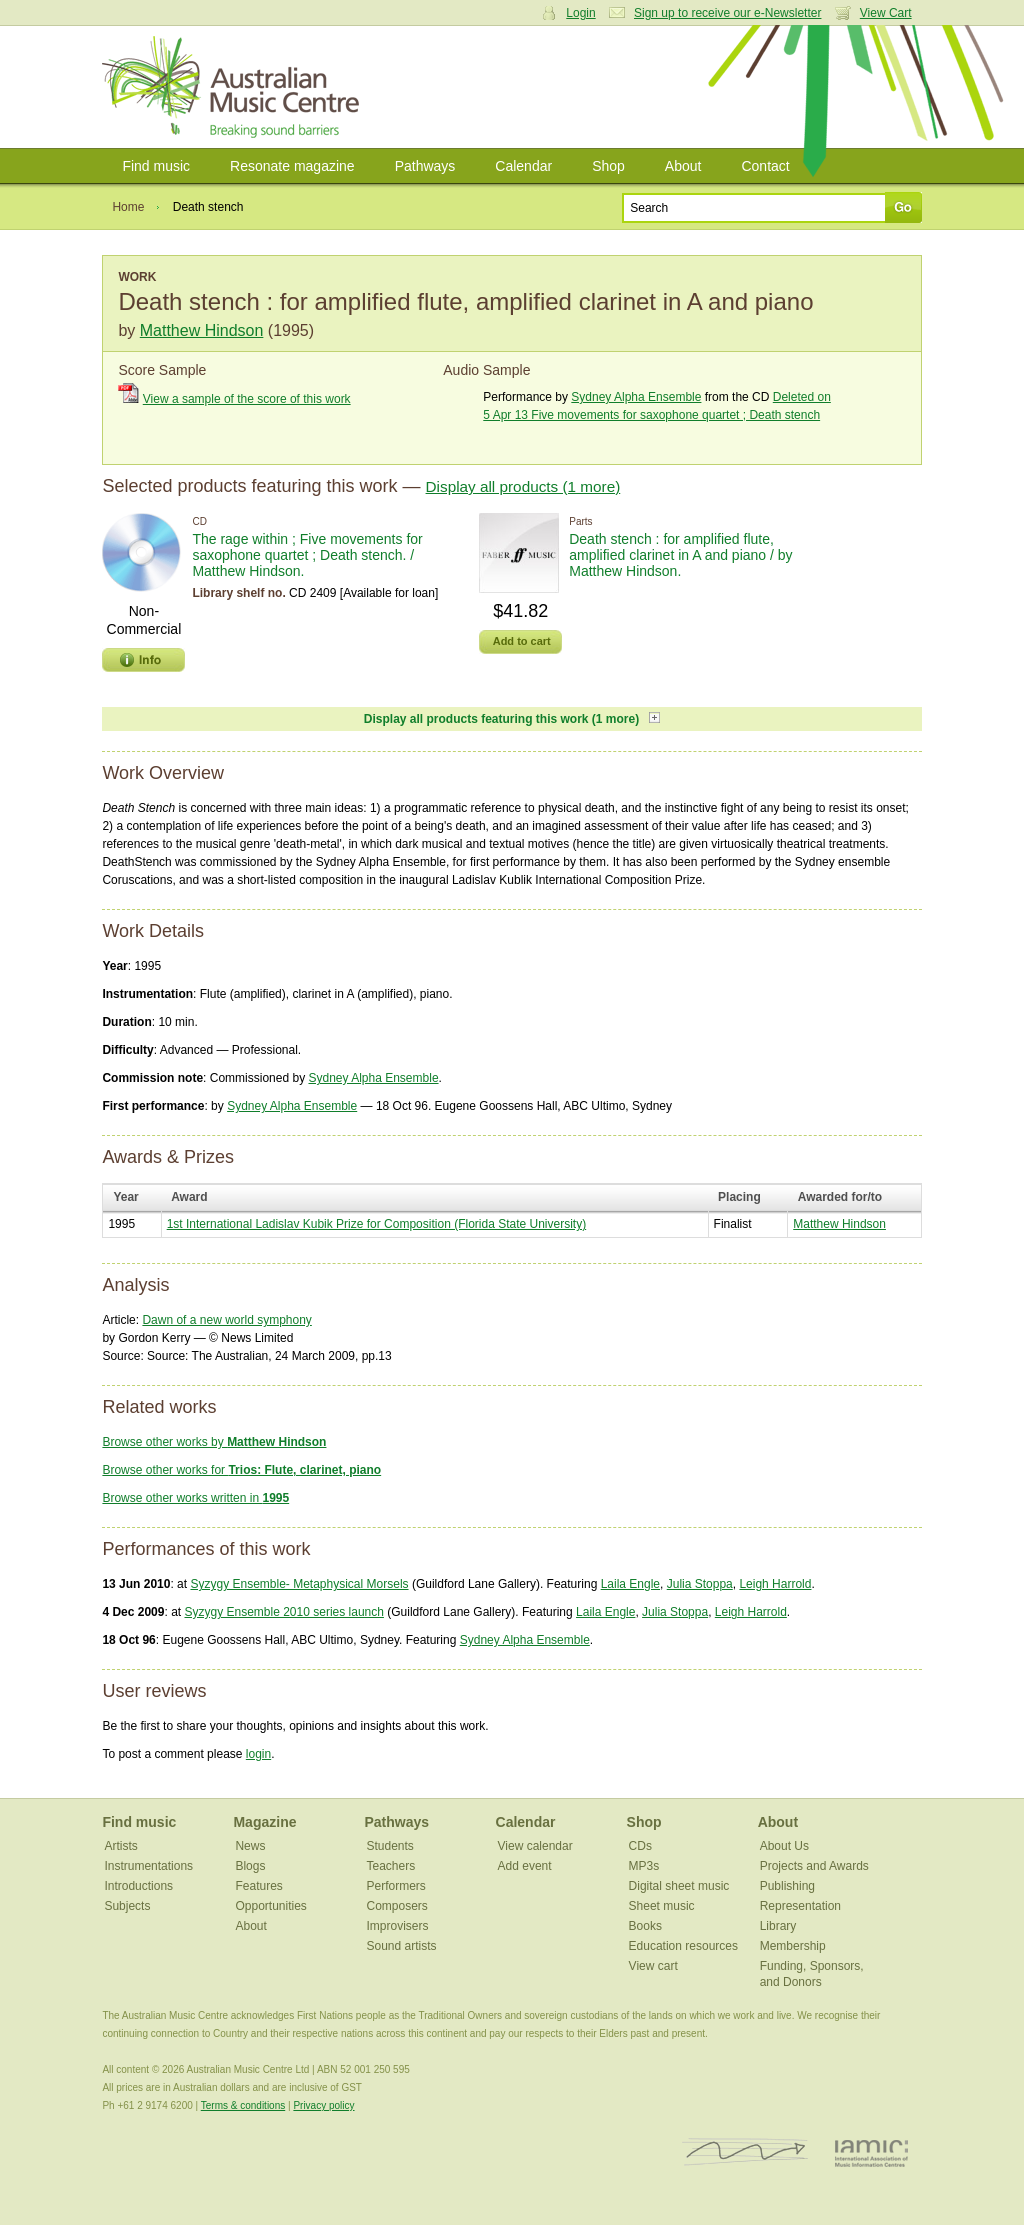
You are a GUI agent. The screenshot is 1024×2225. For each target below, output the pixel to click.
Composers (397, 1906)
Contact (765, 166)
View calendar (535, 1846)
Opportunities (270, 1906)
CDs (640, 1846)
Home (128, 207)
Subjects (127, 1906)
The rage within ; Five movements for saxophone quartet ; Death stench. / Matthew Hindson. (307, 555)
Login (580, 13)
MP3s (644, 1866)
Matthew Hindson (202, 330)
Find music (156, 166)
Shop (608, 166)
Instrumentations (148, 1866)
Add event (525, 1866)
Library (778, 1926)
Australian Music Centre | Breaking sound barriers (234, 87)
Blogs (250, 1866)
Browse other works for (241, 1470)
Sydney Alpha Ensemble (636, 397)
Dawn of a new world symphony (226, 1320)
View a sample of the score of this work (247, 399)
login (258, 1754)
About (683, 166)
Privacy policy (323, 2105)
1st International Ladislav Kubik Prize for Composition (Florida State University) (377, 1224)
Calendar (523, 166)
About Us (784, 1846)
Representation (800, 1906)
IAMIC (871, 2152)
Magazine (264, 1822)
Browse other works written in (195, 1498)
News (250, 1846)
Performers (396, 1886)
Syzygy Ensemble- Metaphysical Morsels (299, 1584)
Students (390, 1846)
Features (258, 1886)
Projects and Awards (814, 1866)
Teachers (391, 1866)
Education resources (683, 1946)
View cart (653, 1966)
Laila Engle (630, 1584)
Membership (793, 1946)
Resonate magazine (292, 166)
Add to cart (522, 641)
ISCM (745, 2152)
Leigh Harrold (775, 1584)
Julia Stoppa (700, 1584)
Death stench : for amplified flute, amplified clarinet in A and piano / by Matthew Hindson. (680, 555)
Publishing (787, 1886)
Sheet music (662, 1906)
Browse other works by (214, 1442)
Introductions (138, 1886)
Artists (120, 1846)
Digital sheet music (679, 1886)
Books (645, 1926)
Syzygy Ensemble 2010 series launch (283, 1612)
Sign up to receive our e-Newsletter (727, 13)
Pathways (425, 166)
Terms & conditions (243, 2105)
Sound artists (402, 1946)
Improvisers (398, 1926)
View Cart (886, 13)
